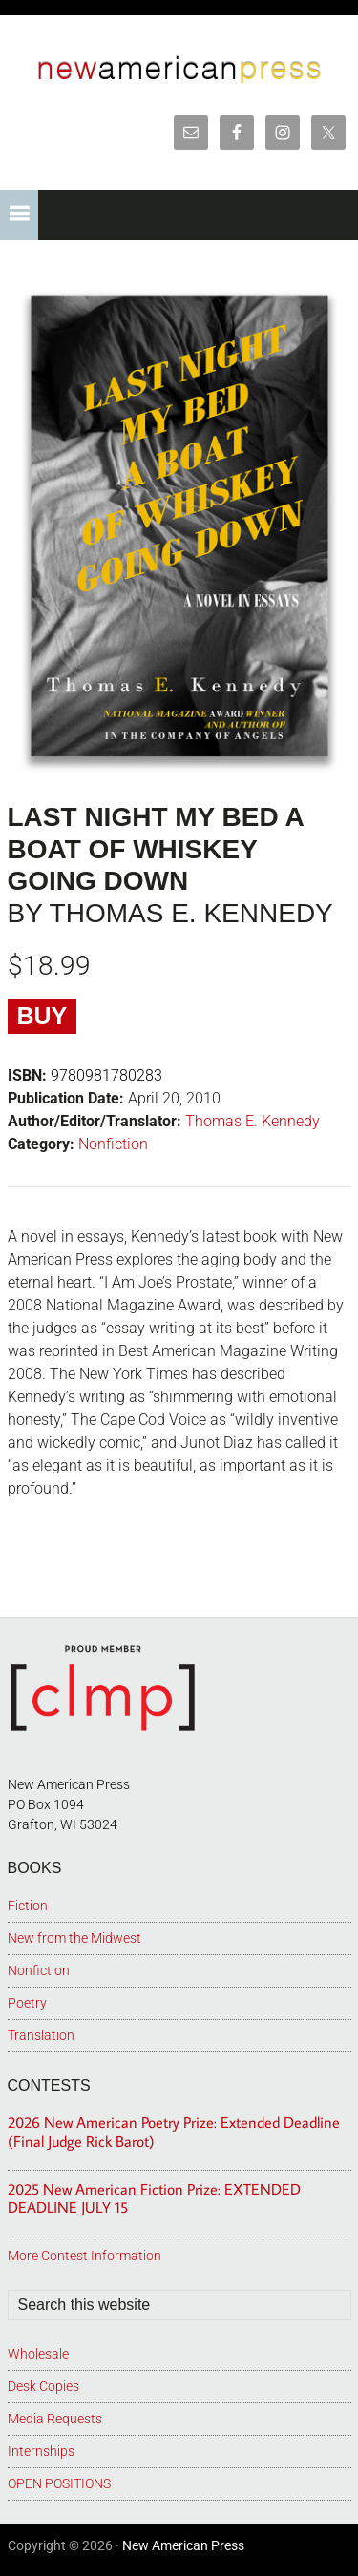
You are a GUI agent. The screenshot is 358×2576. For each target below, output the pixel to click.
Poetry (27, 2002)
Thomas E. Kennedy (252, 1121)
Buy (42, 1015)
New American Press (183, 2545)
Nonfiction (113, 1144)
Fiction (28, 1905)
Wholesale (38, 2353)
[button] (19, 215)
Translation (41, 2035)
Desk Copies (43, 2386)
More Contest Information (84, 2255)
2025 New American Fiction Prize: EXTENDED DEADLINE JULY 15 (154, 2197)
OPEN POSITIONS (59, 2483)
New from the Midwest (74, 1938)
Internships (41, 2451)
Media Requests (55, 2418)
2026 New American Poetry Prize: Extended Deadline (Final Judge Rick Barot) (174, 2131)
